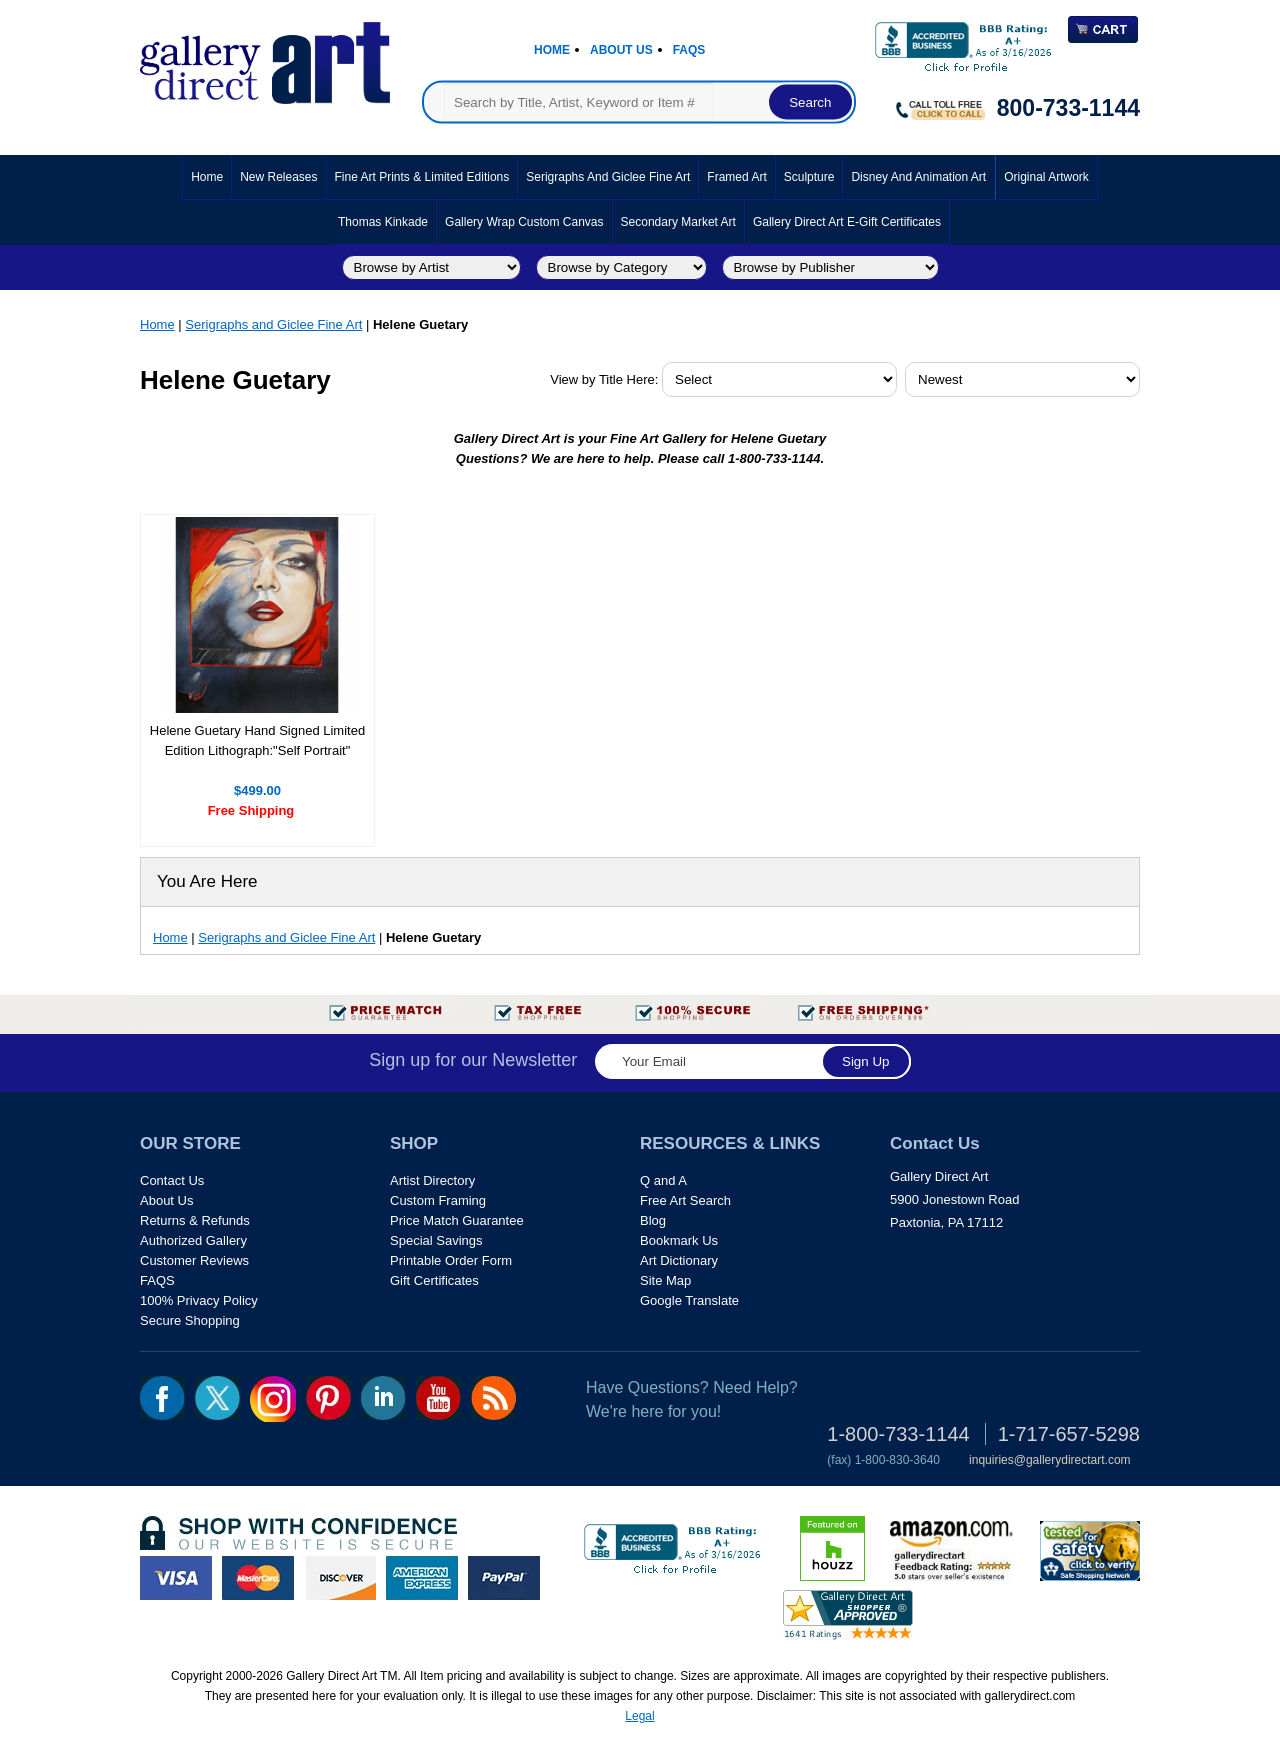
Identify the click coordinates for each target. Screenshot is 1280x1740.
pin (328, 1398)
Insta (273, 1399)
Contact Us (172, 1180)
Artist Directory (432, 1180)
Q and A (663, 1180)
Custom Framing (438, 1200)
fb (162, 1398)
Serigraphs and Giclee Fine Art (608, 177)
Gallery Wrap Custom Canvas (524, 222)
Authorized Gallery (193, 1240)
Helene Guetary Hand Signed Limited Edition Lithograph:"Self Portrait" (257, 740)
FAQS (157, 1280)
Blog (653, 1220)
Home (552, 50)
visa (176, 1578)
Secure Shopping (190, 1320)
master (258, 1578)
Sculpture (809, 177)
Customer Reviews (194, 1260)
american (422, 1578)
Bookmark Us (679, 1240)
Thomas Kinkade (383, 222)
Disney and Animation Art (918, 177)
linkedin (383, 1398)
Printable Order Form (451, 1260)
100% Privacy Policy (199, 1300)
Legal (639, 1716)
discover (340, 1578)
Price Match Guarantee (457, 1220)
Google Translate (689, 1300)
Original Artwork (1046, 177)
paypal (504, 1578)
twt (217, 1398)
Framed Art (736, 177)
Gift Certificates (434, 1280)
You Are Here (207, 881)
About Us (621, 50)
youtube (438, 1398)
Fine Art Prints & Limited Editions (422, 177)
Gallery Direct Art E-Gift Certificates (847, 222)
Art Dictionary (679, 1260)
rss (493, 1398)
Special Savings (436, 1240)
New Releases (278, 177)
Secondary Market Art (678, 222)
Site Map (665, 1280)
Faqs (689, 50)
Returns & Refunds (195, 1220)
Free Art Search (685, 1200)
